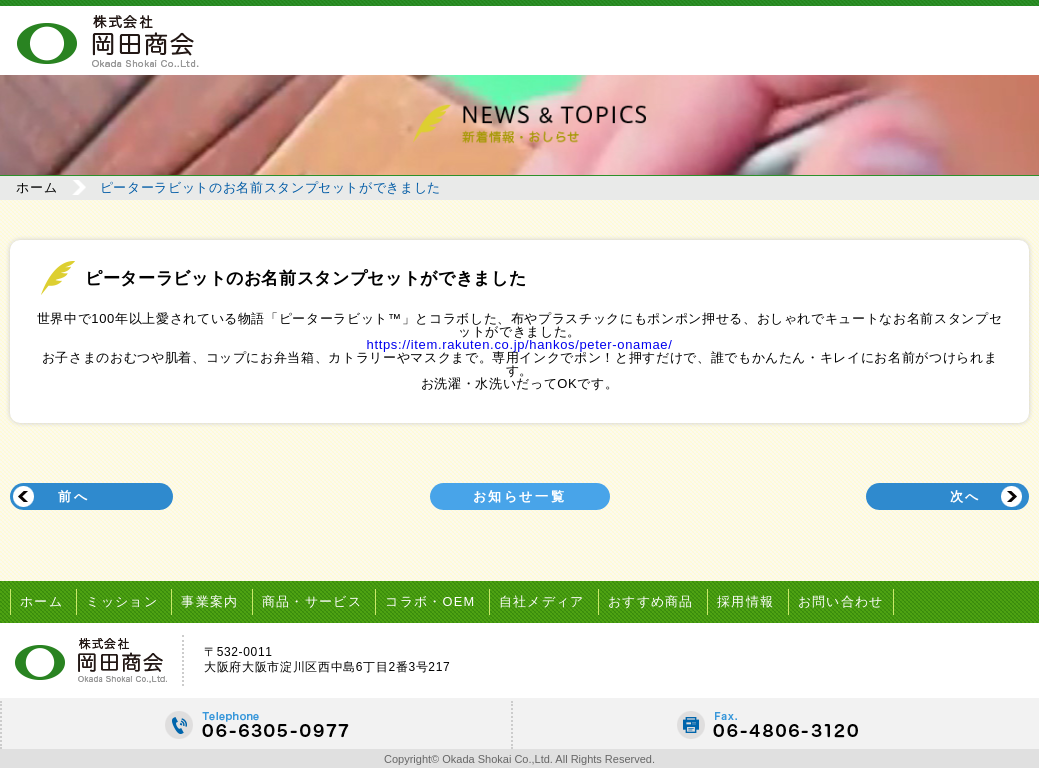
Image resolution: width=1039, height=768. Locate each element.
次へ (963, 495)
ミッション (125, 599)
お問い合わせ (857, 599)
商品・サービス (318, 599)
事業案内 (214, 599)
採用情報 (760, 599)
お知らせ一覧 (520, 495)
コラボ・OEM (439, 599)
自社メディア (553, 599)
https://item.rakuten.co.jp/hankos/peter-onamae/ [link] (520, 343)
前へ (75, 495)
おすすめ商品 (664, 599)
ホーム (40, 187)
